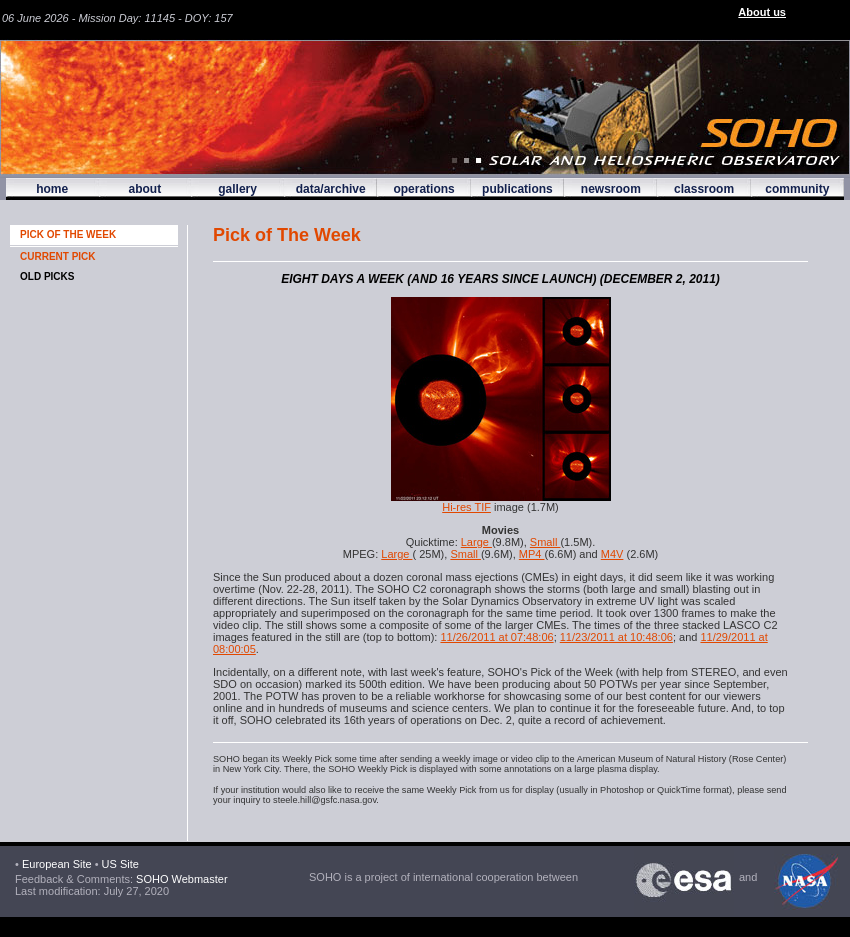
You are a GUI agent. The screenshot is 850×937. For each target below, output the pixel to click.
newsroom (611, 189)
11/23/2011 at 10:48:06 (616, 637)
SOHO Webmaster (180, 879)
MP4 (532, 554)
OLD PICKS (47, 276)
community (797, 189)
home (52, 189)
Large (476, 542)
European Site (57, 864)
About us (762, 12)
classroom (704, 189)
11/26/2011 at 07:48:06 (496, 637)
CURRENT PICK (58, 256)
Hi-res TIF (466, 507)
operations (423, 189)
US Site (120, 864)
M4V (612, 554)
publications (517, 189)
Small (545, 542)
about (144, 189)
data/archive (331, 189)
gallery (237, 189)
